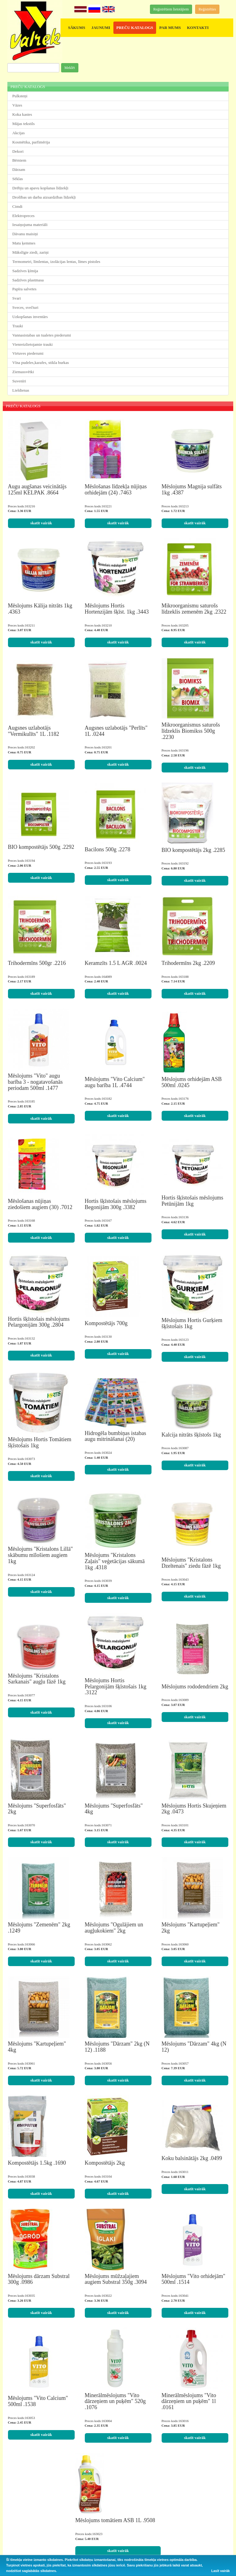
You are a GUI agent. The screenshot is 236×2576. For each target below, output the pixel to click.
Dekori (18, 151)
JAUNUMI (100, 27)
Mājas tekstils (23, 123)
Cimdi (17, 206)
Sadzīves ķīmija (25, 270)
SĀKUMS (76, 27)
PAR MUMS (170, 27)
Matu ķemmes (23, 243)
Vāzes (17, 105)
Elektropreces (23, 215)
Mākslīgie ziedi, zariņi (30, 252)
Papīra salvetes (24, 289)
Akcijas (18, 133)
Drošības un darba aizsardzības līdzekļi (44, 197)
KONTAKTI (198, 27)
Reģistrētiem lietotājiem (171, 9)
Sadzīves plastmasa (28, 280)
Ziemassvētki (23, 371)
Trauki (17, 326)
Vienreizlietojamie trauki (32, 344)
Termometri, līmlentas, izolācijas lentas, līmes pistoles (56, 261)
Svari (16, 298)
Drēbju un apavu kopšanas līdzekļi (40, 188)
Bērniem (19, 160)
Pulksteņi (19, 96)
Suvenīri (19, 381)
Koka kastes (22, 114)
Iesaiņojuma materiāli (30, 224)
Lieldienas (20, 390)
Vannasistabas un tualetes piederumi (41, 335)
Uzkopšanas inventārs (30, 316)
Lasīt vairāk (220, 2571)
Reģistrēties (207, 9)
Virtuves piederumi (27, 353)
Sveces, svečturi (25, 307)
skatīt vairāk (41, 523)
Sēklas (17, 178)
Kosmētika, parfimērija (31, 142)
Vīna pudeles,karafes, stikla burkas (40, 362)
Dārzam (18, 169)
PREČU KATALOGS (134, 27)
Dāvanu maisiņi (25, 234)
